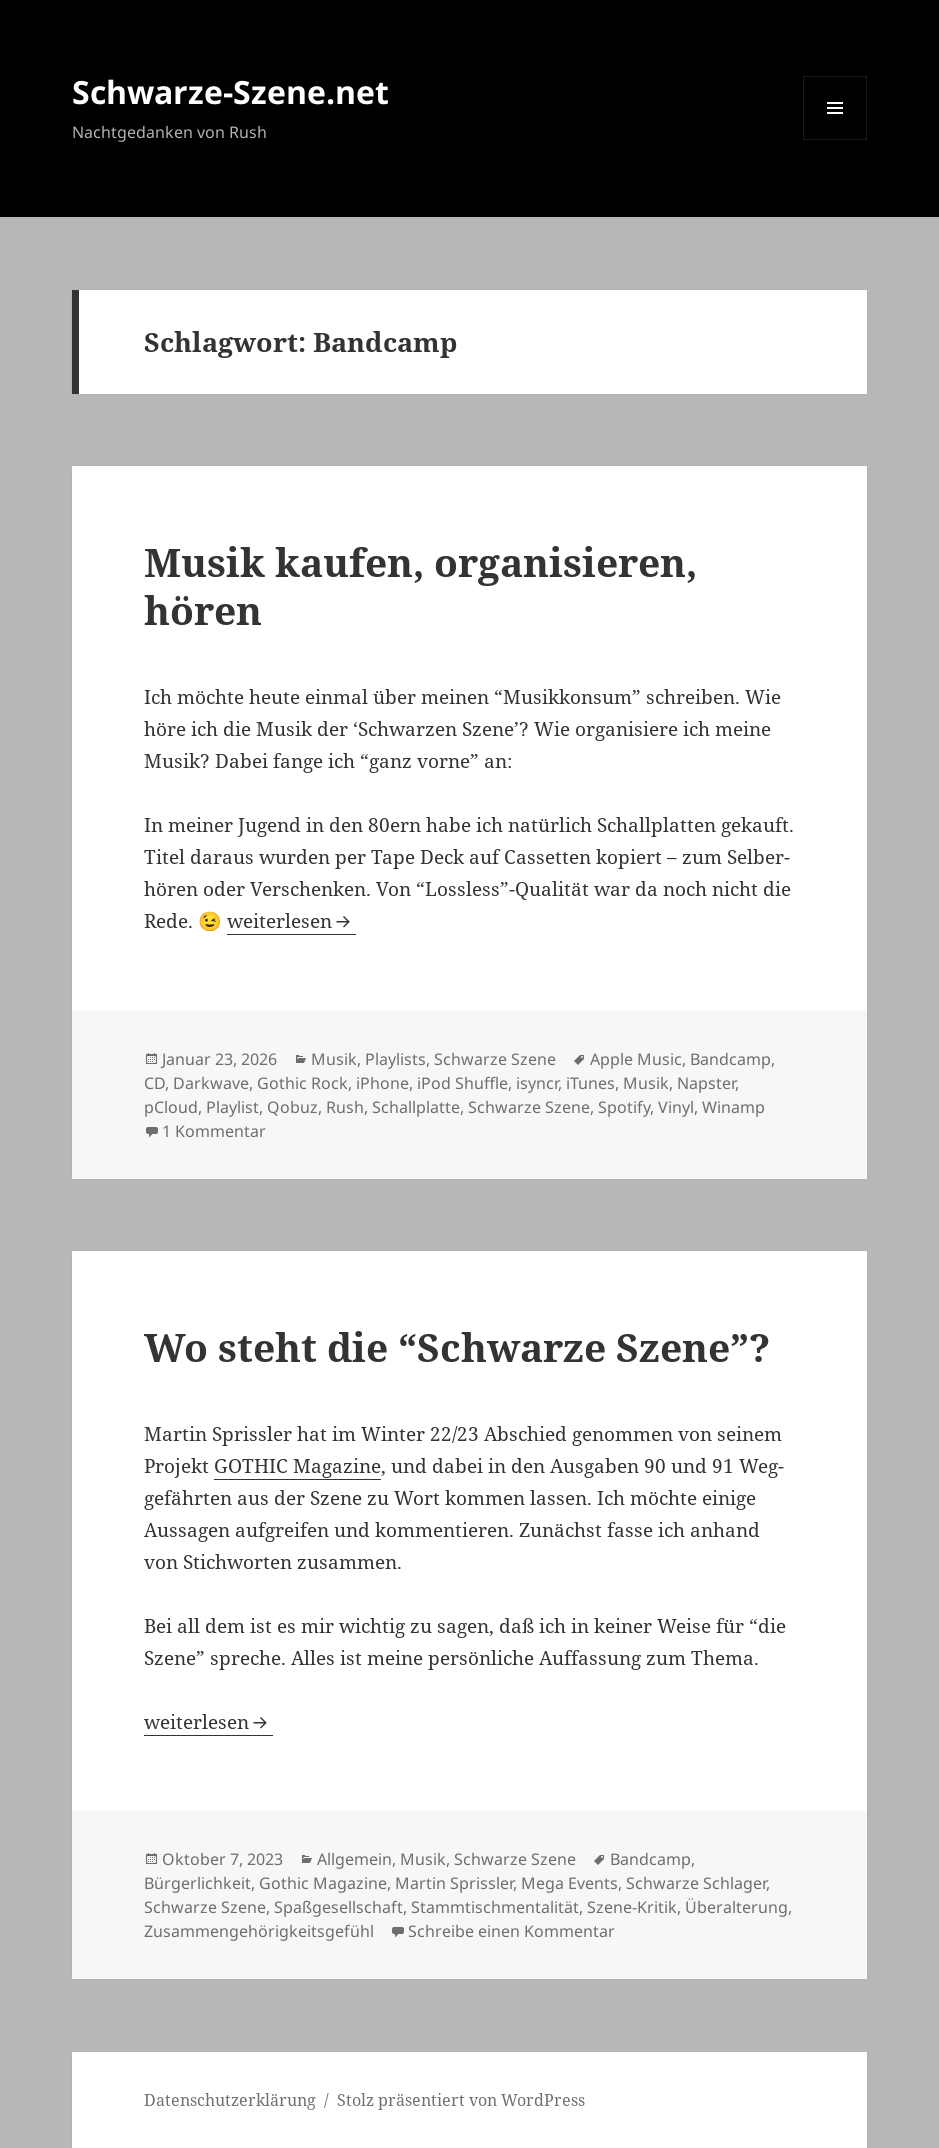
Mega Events (569, 1883)
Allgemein (354, 1859)
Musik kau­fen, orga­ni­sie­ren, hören (420, 585)
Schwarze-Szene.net (230, 91)
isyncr (537, 1083)
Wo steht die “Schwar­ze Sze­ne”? (457, 1346)
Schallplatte (416, 1107)
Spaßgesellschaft (338, 1907)
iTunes (590, 1083)
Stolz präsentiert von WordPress (461, 2100)
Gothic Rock (302, 1083)
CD (154, 1083)
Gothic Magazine (323, 1883)
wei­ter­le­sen (291, 921)
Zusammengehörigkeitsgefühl (259, 1931)
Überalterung (736, 1907)
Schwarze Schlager (696, 1883)
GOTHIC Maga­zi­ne (297, 1466)
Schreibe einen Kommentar (511, 1931)
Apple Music (636, 1059)
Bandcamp (730, 1059)
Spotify (624, 1107)
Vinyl (676, 1107)
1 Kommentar (214, 1131)
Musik (334, 1059)
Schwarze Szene (495, 1059)
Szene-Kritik (632, 1907)
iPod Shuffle (462, 1083)
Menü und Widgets (835, 139)
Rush (345, 1107)
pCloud (171, 1107)
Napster (706, 1083)
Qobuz (292, 1107)
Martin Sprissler (454, 1883)
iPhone (382, 1083)
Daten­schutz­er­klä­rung (230, 2100)
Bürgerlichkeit (197, 1883)
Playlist (232, 1107)
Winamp (733, 1107)
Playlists (395, 1059)
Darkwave (211, 1083)
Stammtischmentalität (495, 1907)
